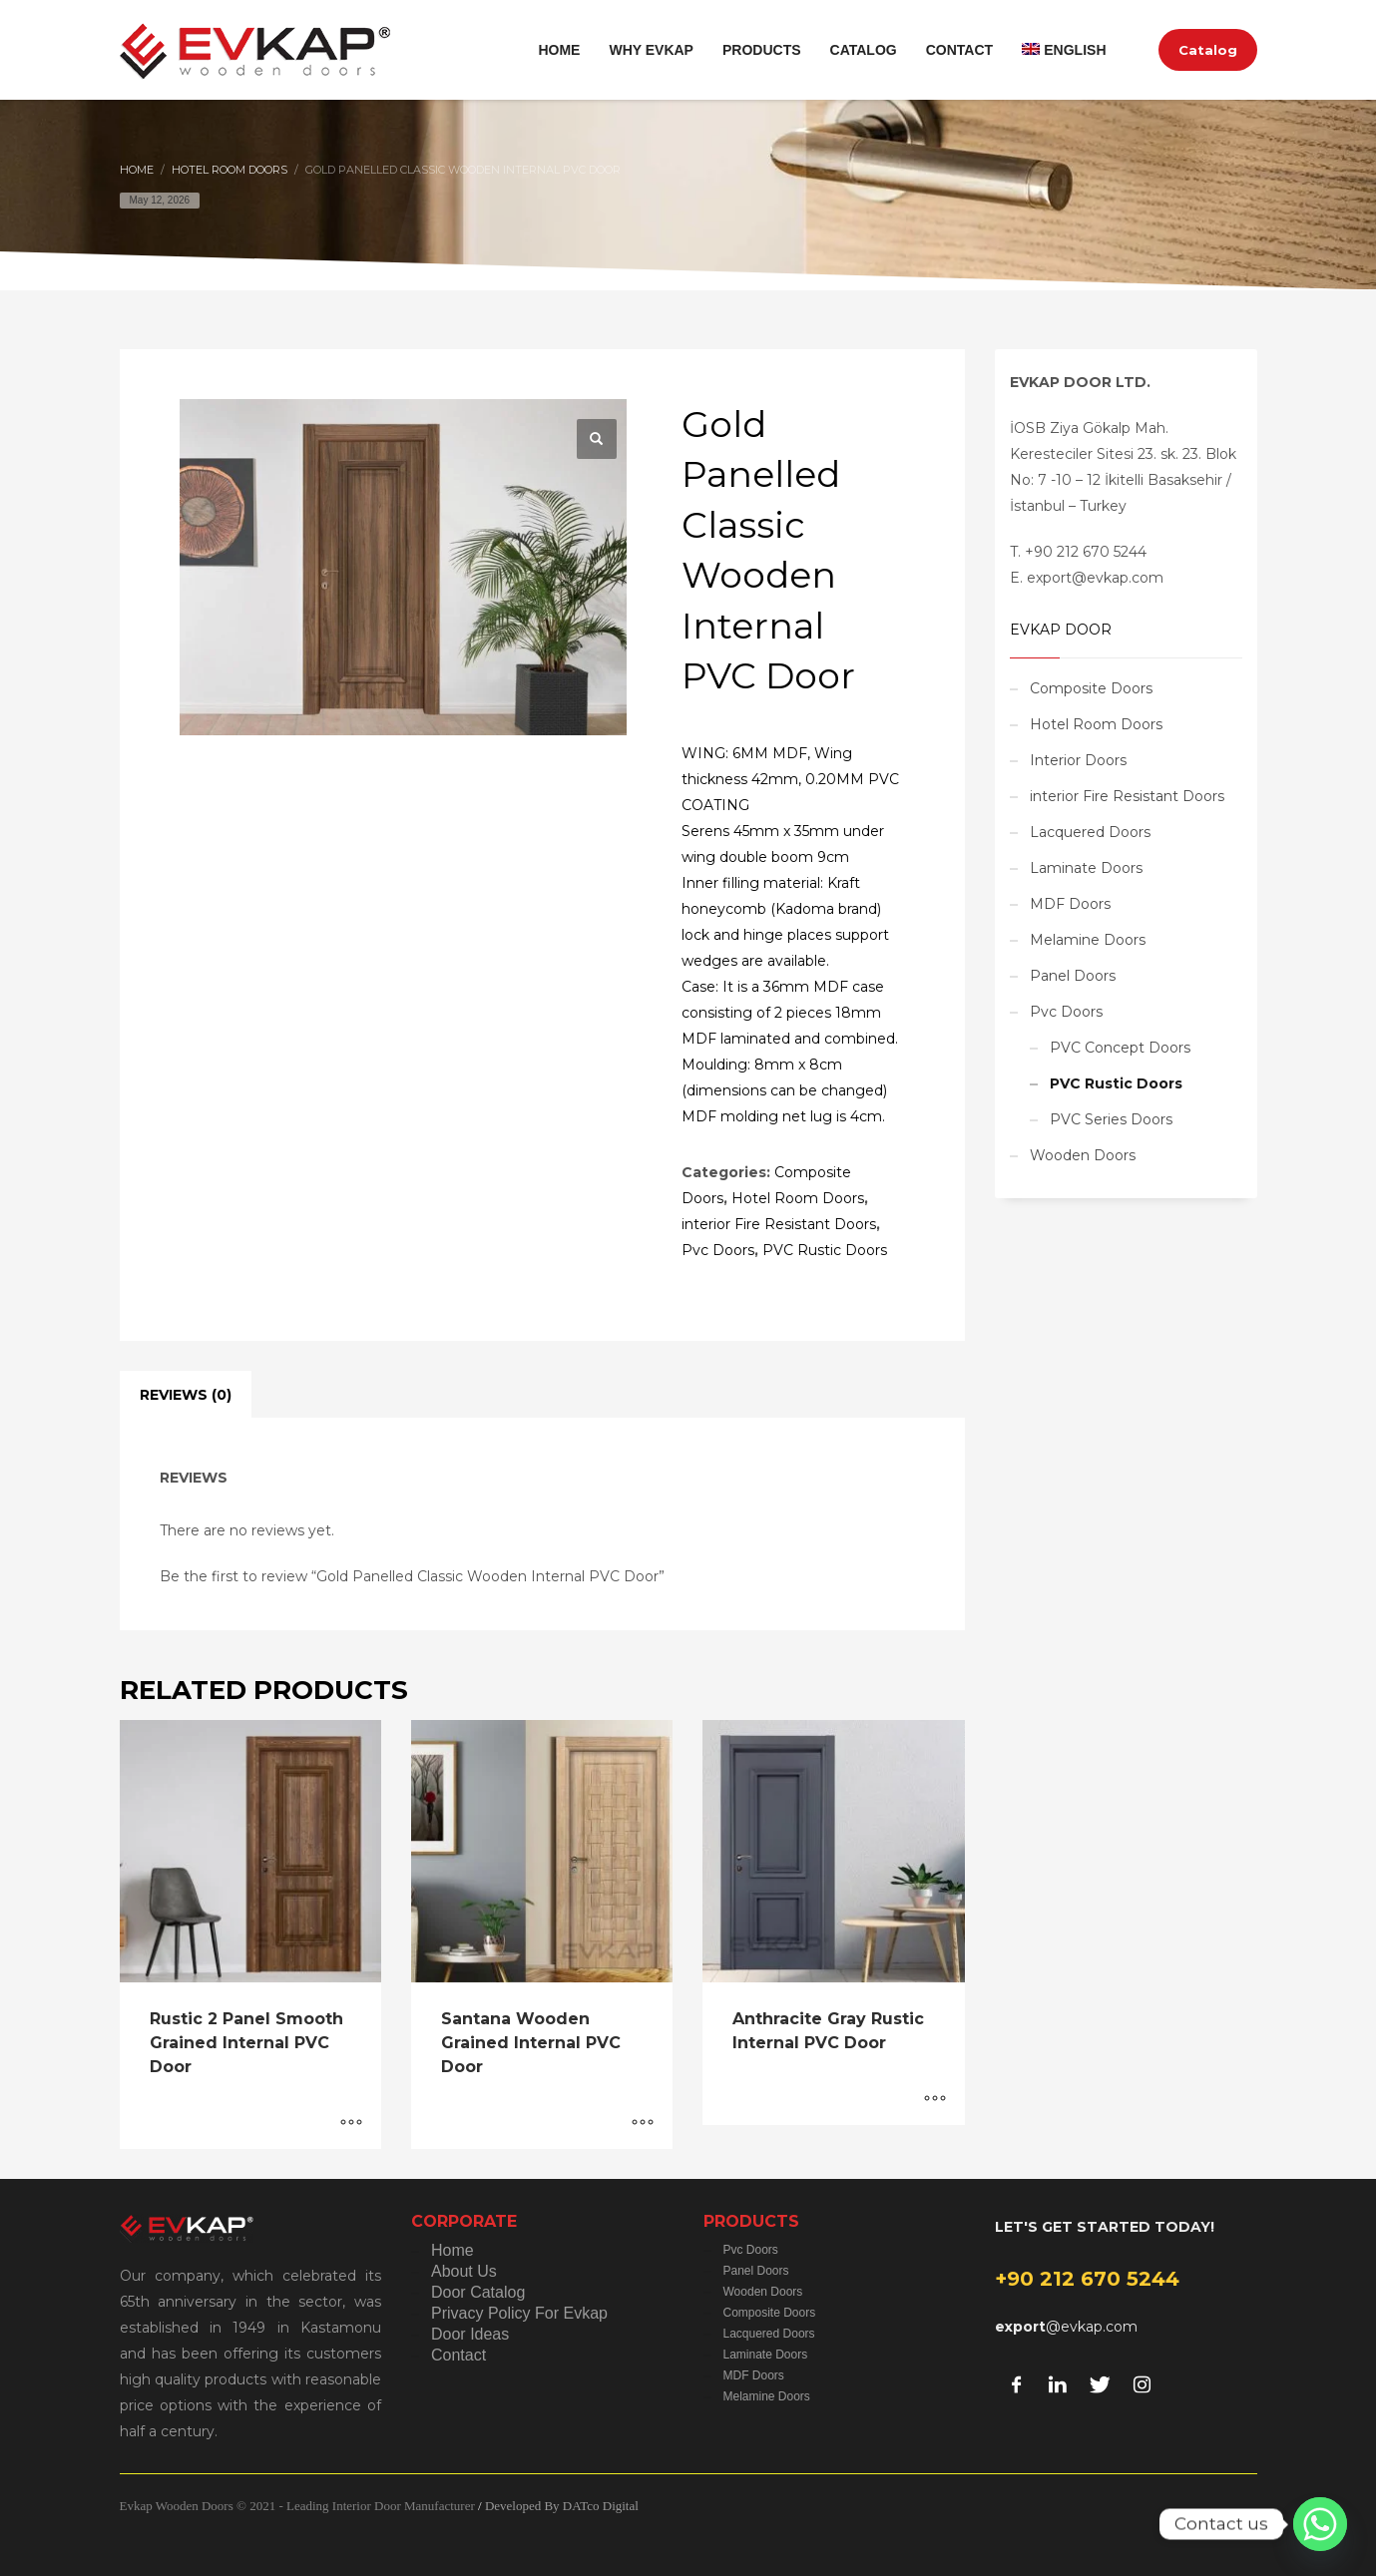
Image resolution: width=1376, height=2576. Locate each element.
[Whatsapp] (1320, 2524)
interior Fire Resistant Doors (779, 1224)
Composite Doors (1091, 688)
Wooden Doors (1083, 1155)
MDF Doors (1070, 904)
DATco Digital (601, 2505)
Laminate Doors (1086, 868)
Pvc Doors (718, 1250)
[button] (597, 439)
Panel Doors (1073, 976)
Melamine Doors (1088, 940)
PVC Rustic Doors (824, 1250)
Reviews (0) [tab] (185, 1395)
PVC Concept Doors (1120, 1048)
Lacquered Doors (1090, 832)
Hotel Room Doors (797, 1198)
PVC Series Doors (1111, 1119)
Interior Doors (1078, 760)
